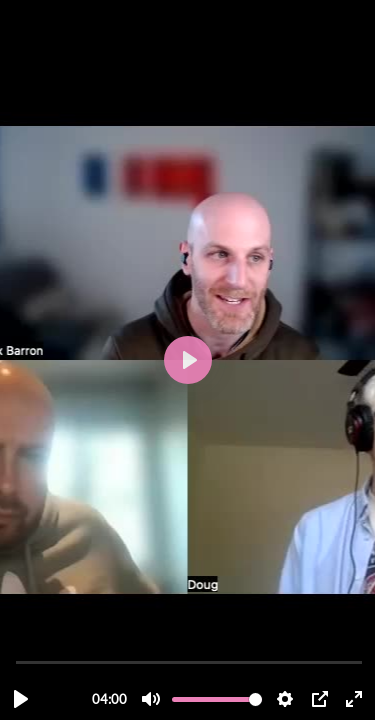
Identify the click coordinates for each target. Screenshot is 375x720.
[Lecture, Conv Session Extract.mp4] (21, 699)
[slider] (189, 661)
